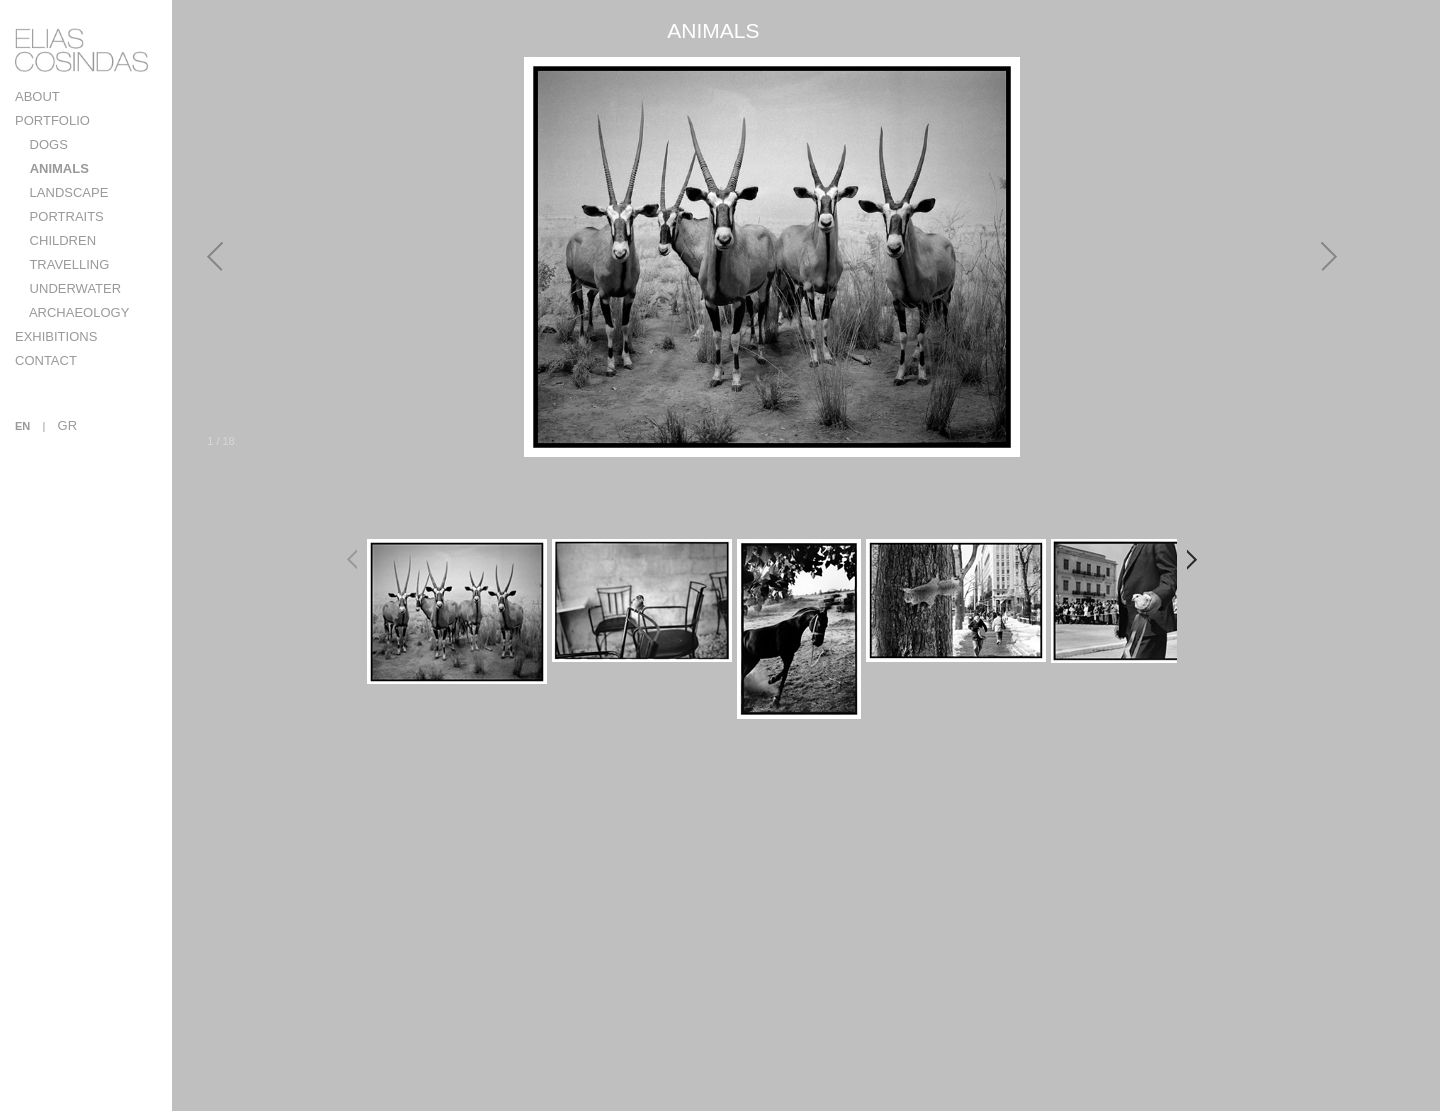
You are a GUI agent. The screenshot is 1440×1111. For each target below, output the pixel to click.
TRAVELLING (67, 264)
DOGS (47, 144)
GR (68, 425)
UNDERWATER (73, 288)
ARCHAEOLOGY (77, 312)
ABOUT (37, 96)
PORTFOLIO (52, 120)
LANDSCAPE (67, 192)
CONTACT (46, 360)
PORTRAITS (65, 216)
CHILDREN (61, 240)
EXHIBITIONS (56, 336)
